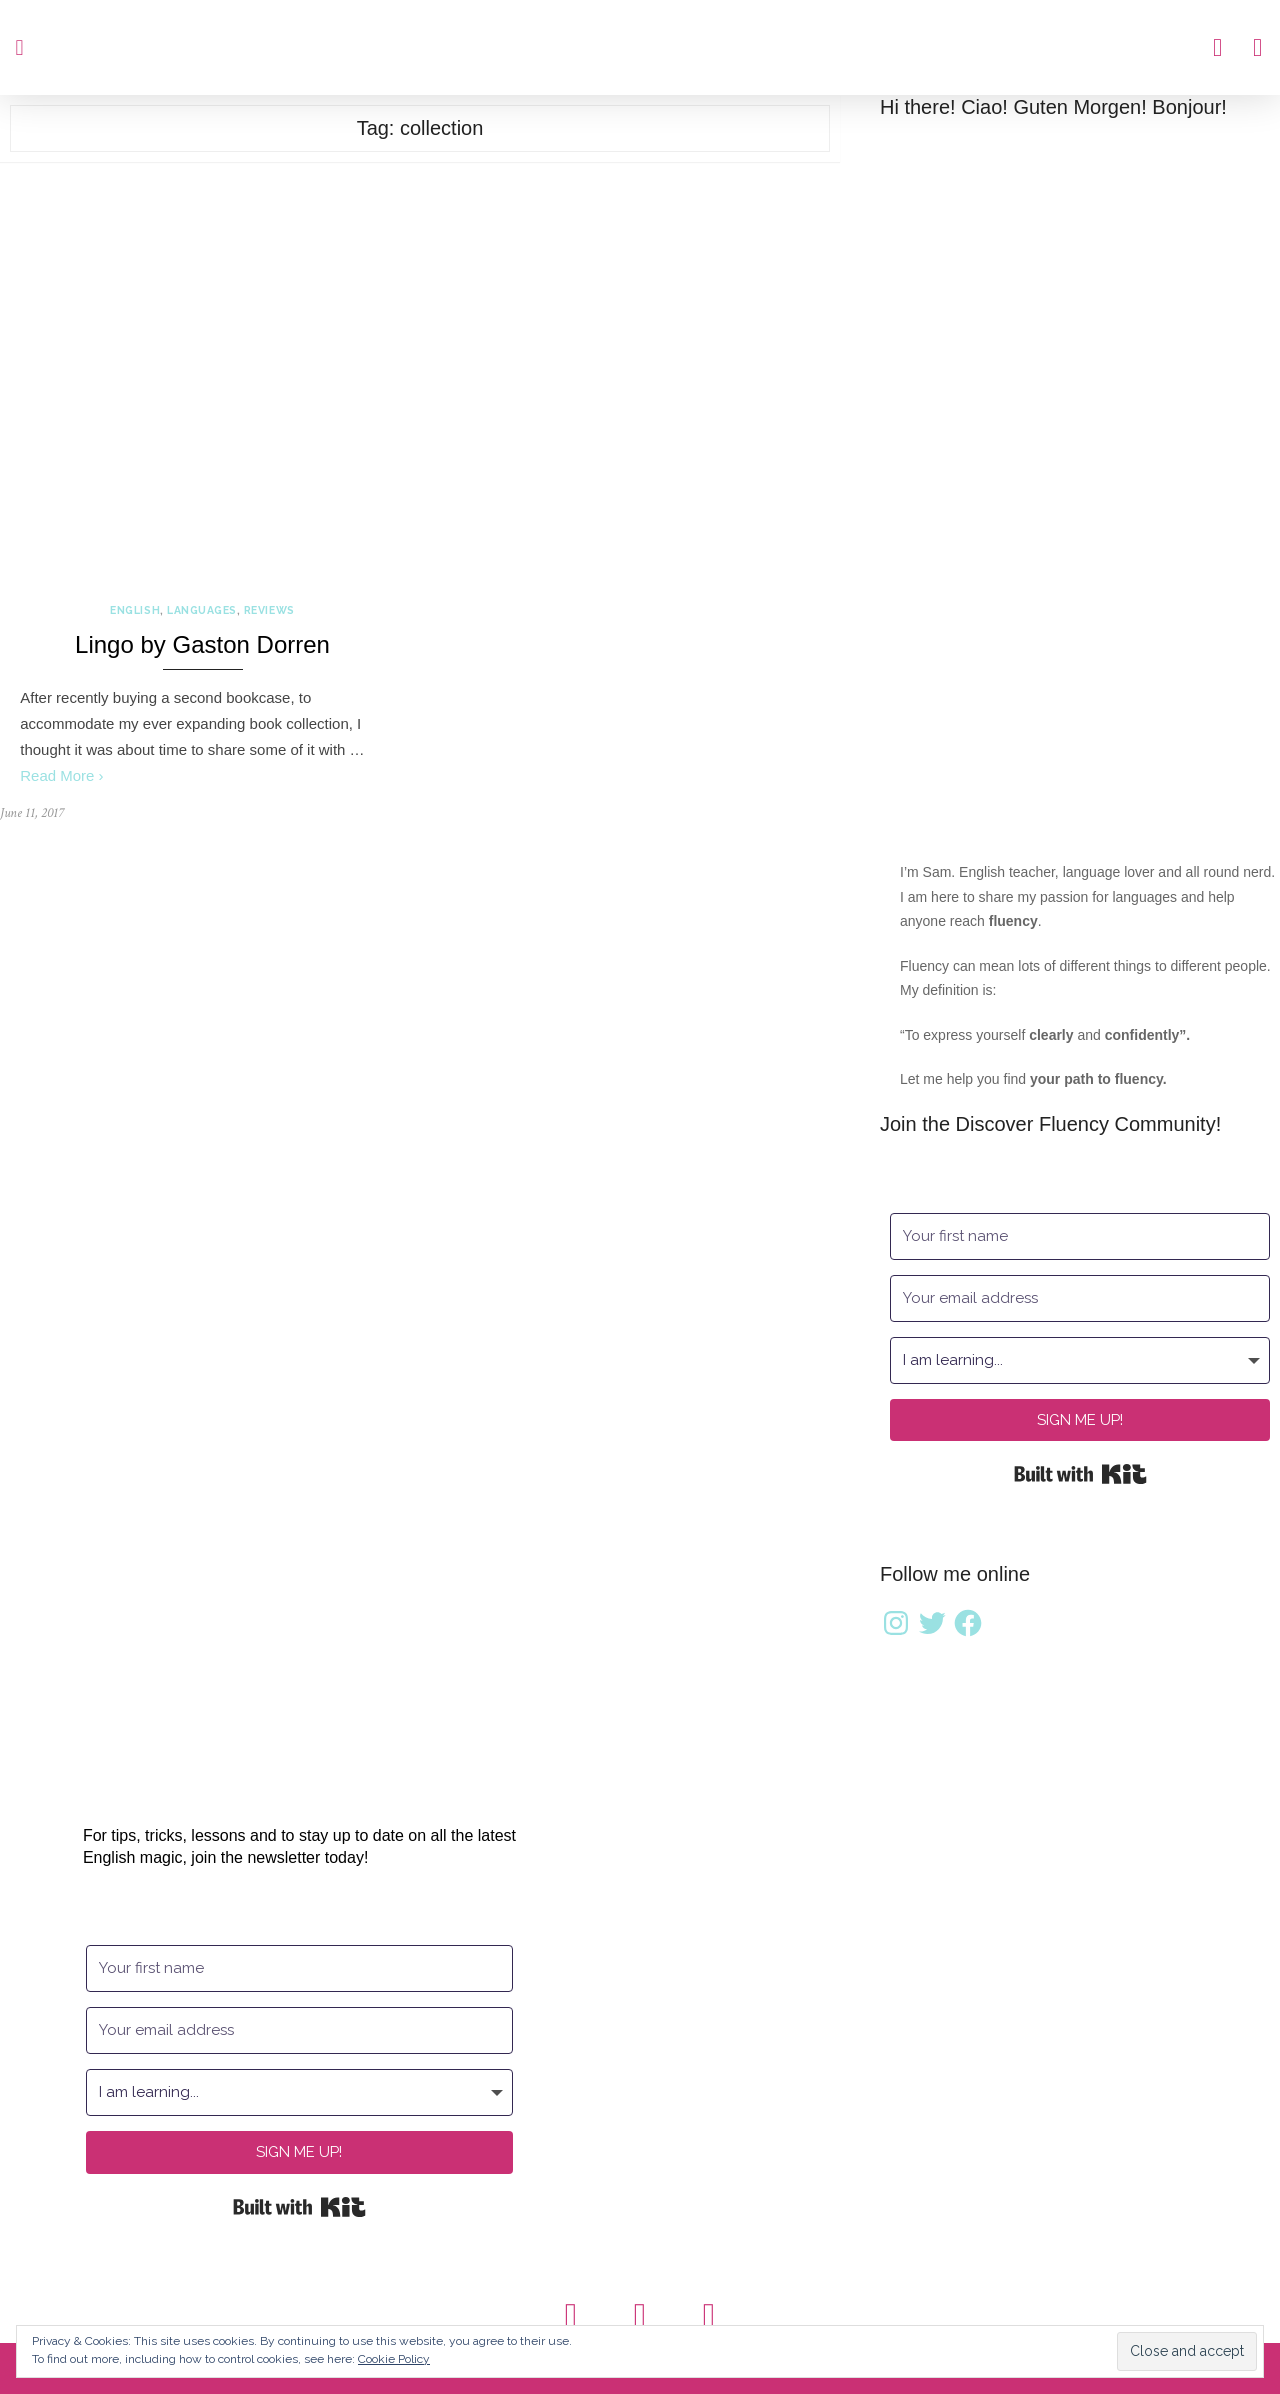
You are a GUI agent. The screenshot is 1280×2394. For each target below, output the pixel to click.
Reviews (269, 610)
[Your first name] (1080, 1236)
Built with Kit (1080, 1474)
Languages (202, 610)
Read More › (61, 775)
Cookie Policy (394, 2359)
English (135, 610)
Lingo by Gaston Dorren (202, 644)
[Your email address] (1080, 1298)
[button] (19, 47)
